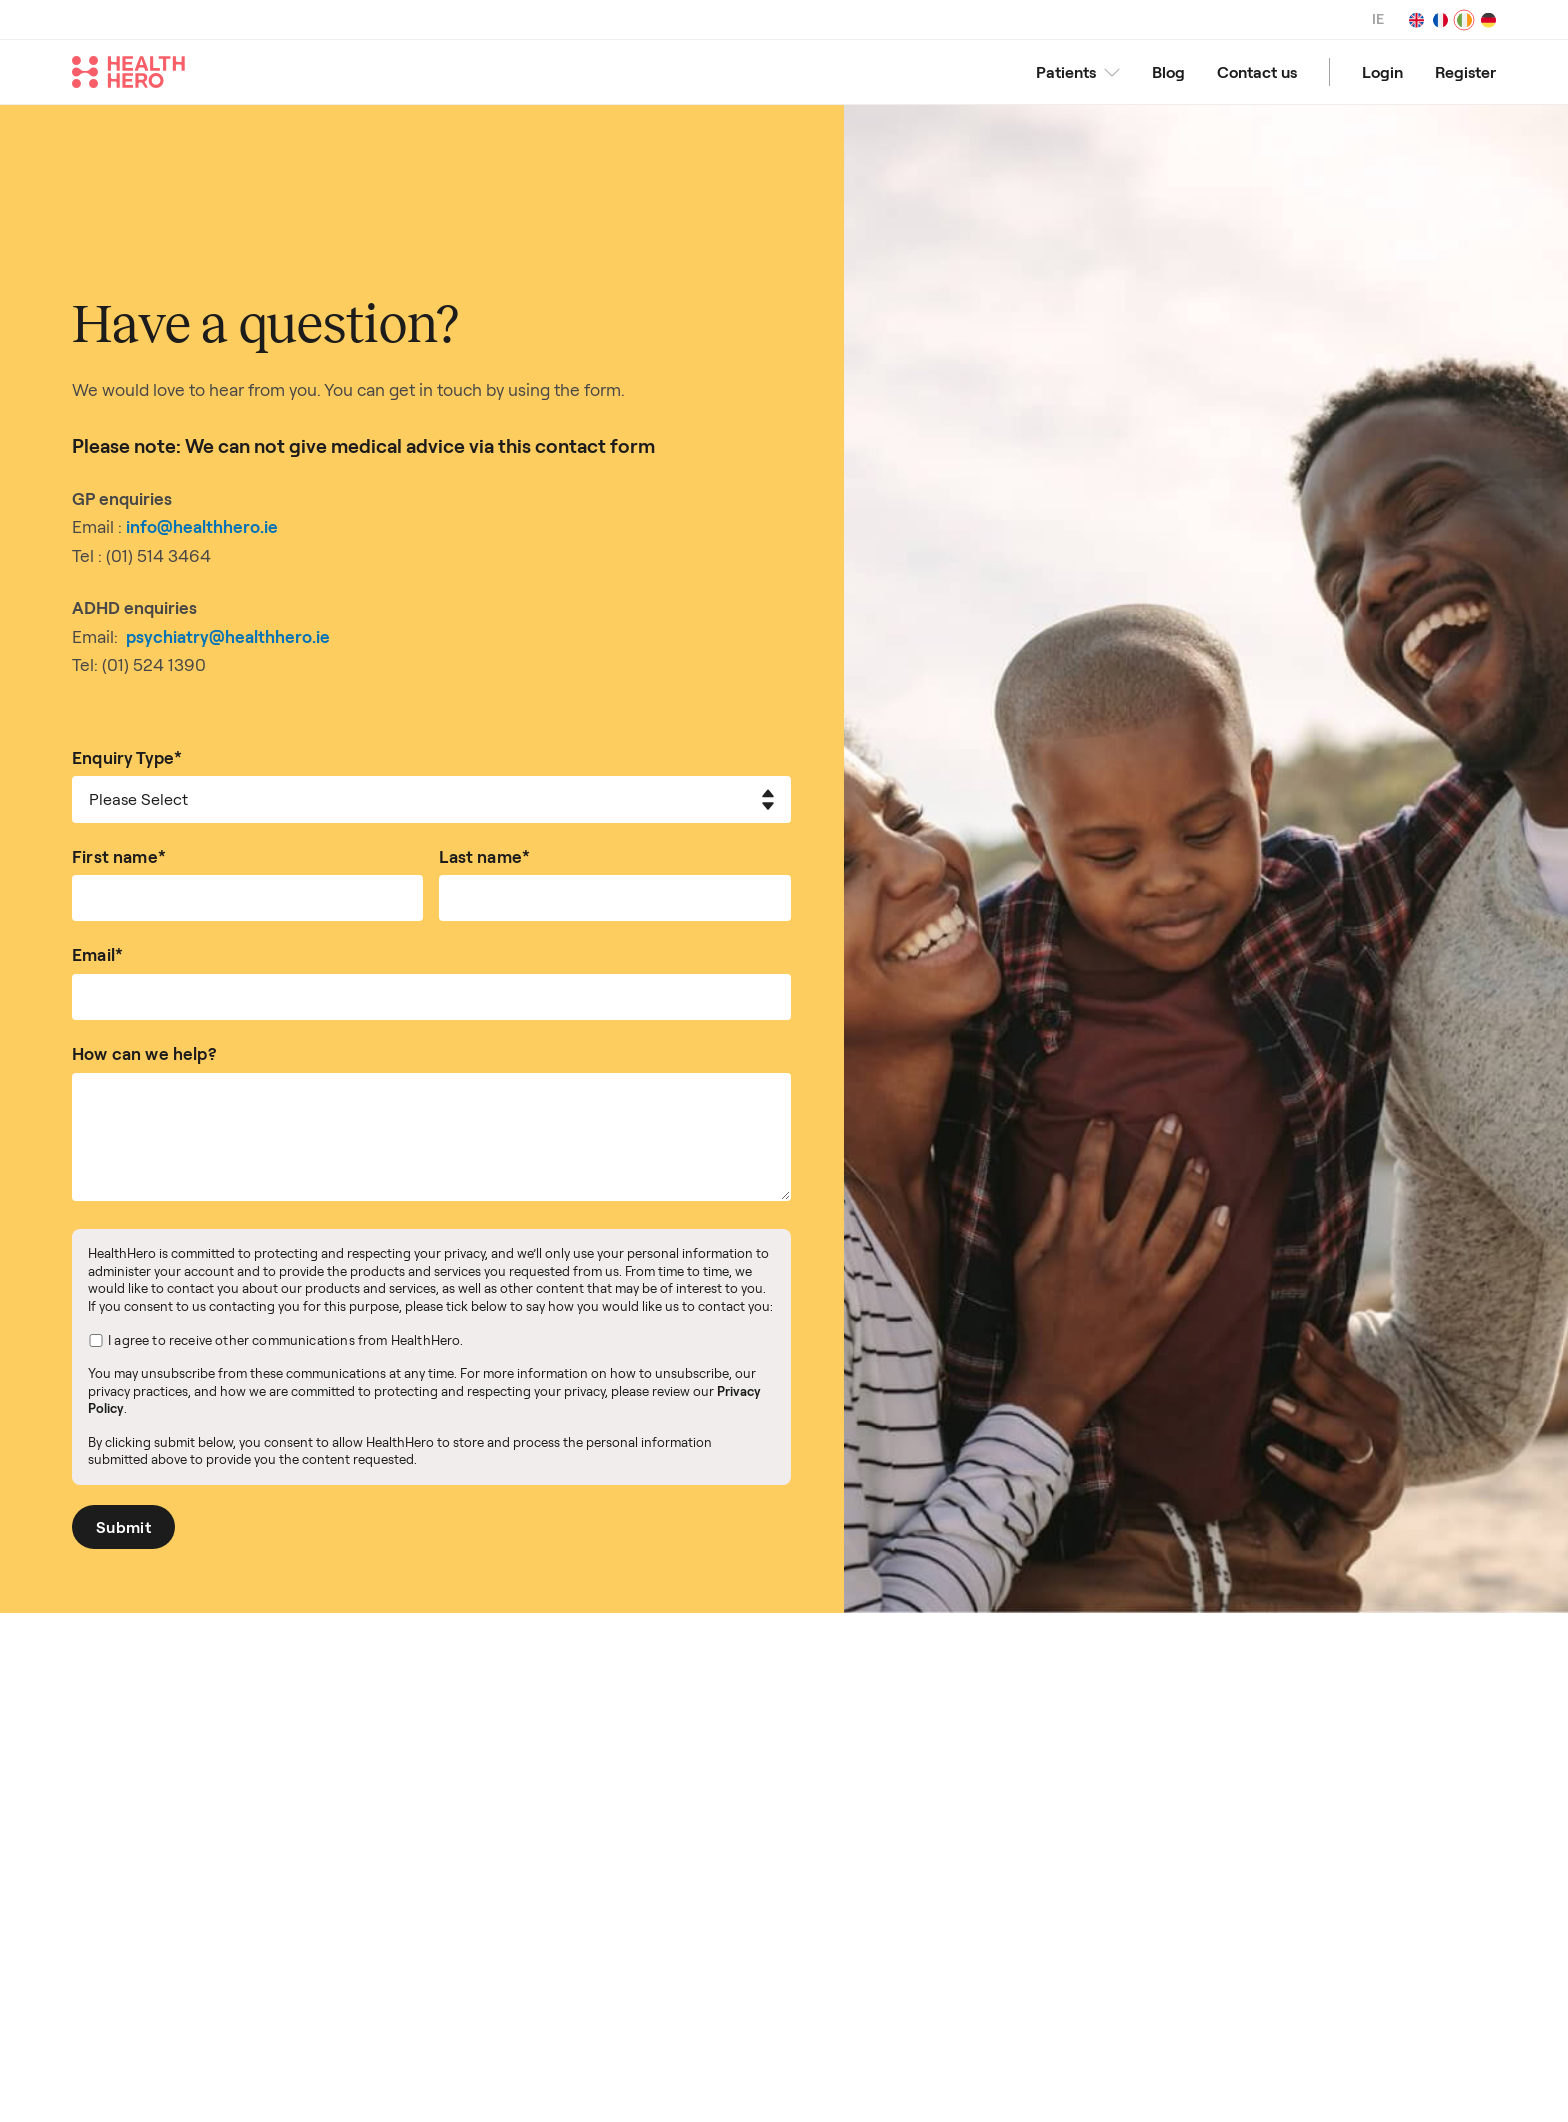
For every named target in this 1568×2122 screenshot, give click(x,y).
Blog (1168, 72)
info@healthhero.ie (202, 526)
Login (1382, 72)
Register (1465, 72)
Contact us (1257, 72)
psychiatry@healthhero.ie (228, 636)
